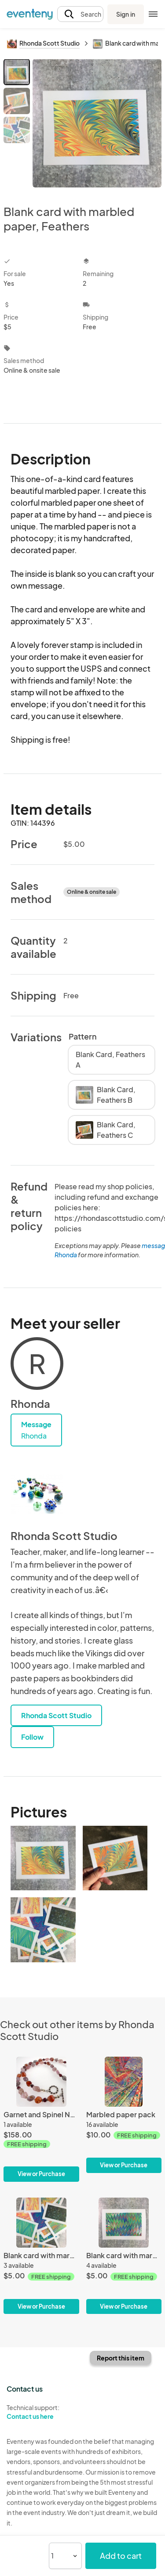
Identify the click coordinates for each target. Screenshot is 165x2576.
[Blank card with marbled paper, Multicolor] (41, 2256)
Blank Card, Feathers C (106, 1130)
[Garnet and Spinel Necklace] (41, 2119)
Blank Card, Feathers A (110, 1059)
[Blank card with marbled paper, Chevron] (124, 2256)
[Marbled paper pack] (124, 2115)
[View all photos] (97, 125)
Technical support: (41, 2412)
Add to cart (121, 2556)
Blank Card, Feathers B (106, 1095)
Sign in (125, 14)
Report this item (120, 2358)
